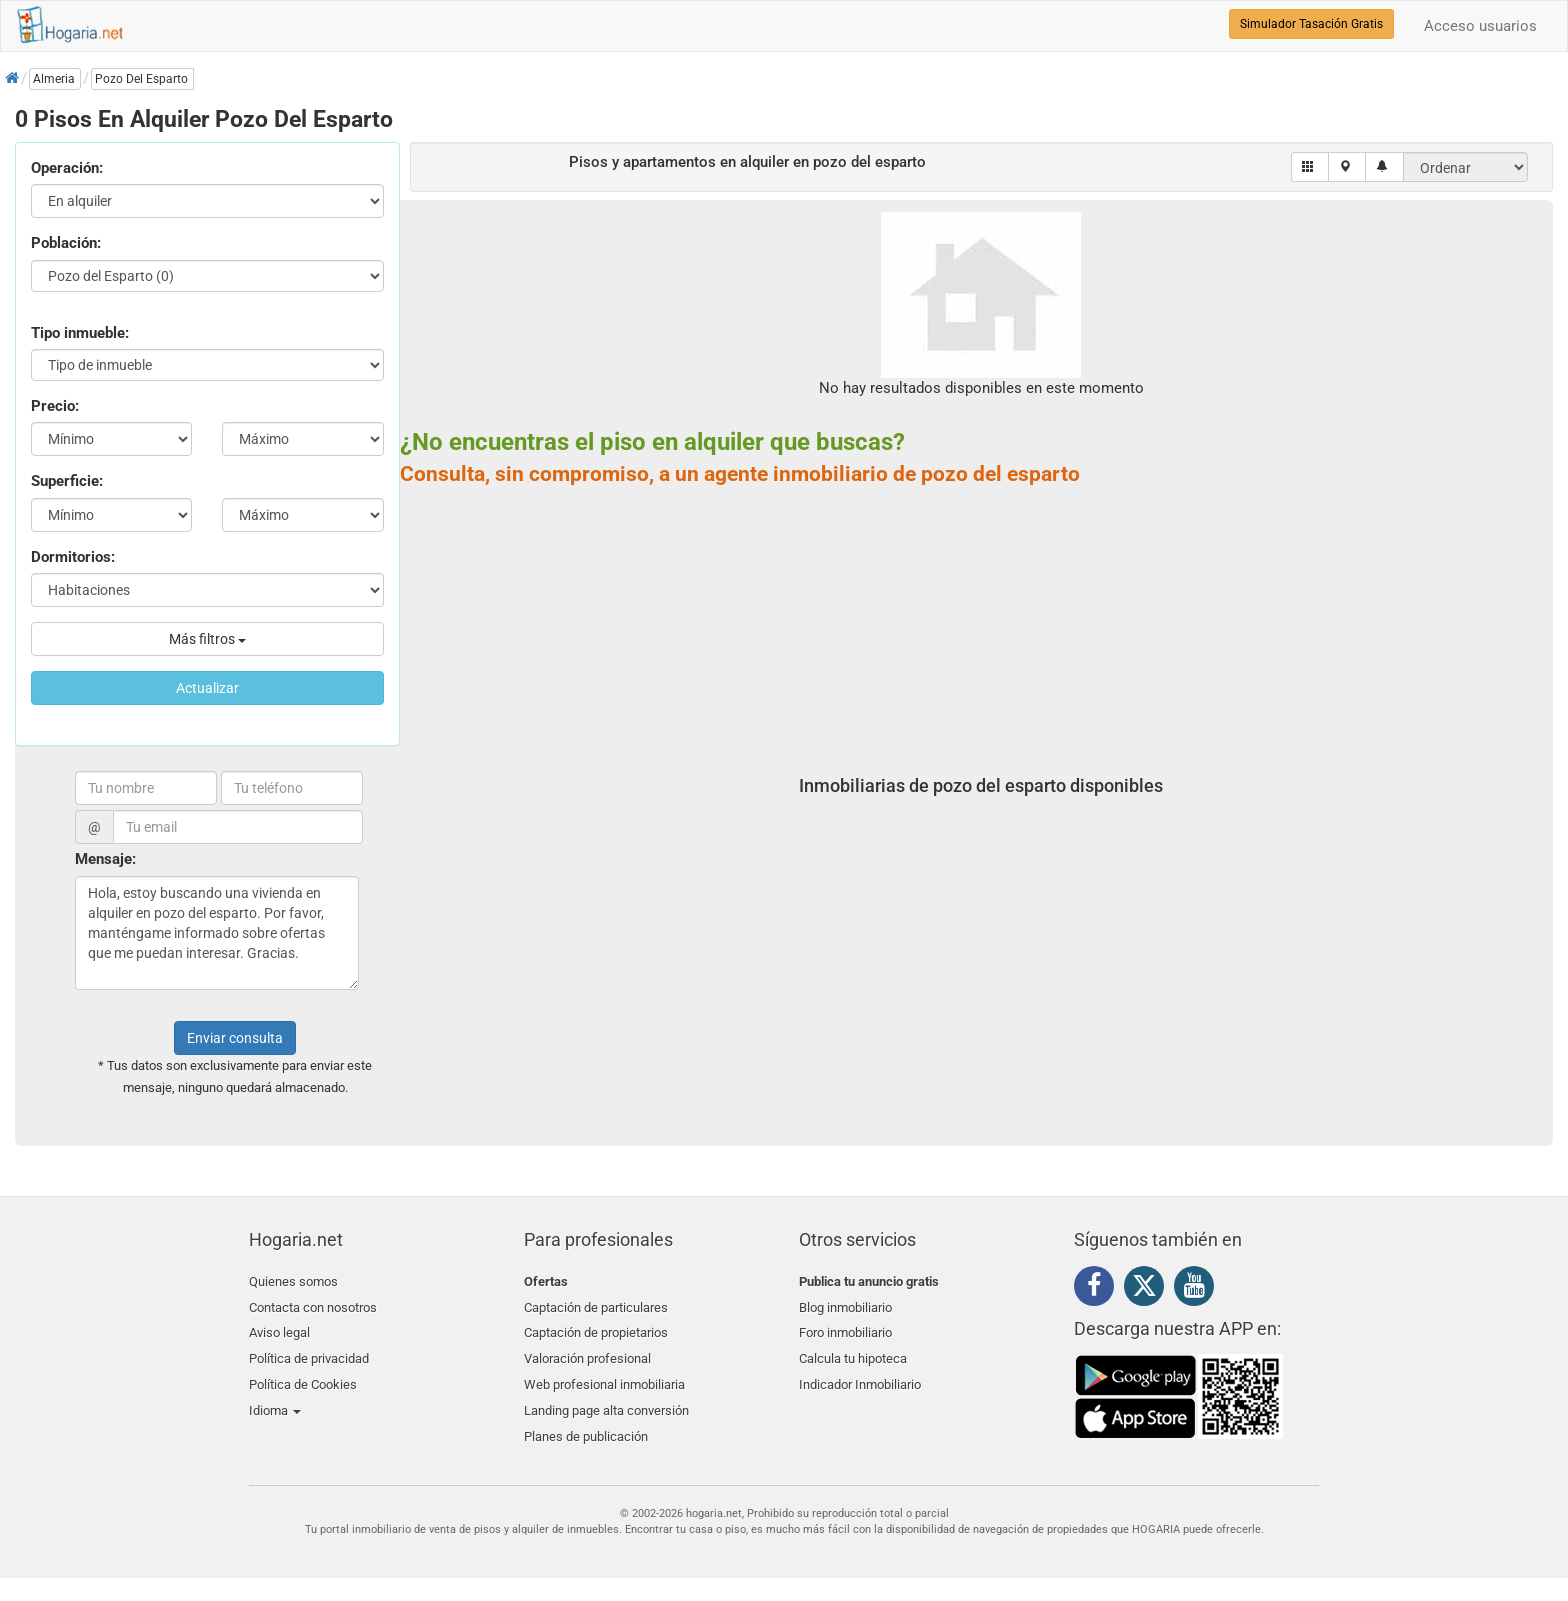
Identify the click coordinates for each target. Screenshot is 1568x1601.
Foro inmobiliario (845, 1328)
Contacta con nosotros (313, 1304)
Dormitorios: (73, 557)
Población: (66, 243)
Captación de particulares (596, 1304)
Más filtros (207, 639)
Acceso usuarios (1480, 26)
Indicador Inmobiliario (860, 1375)
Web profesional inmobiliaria (604, 1375)
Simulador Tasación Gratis (1311, 24)
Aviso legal (279, 1328)
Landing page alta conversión (606, 1398)
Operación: (67, 168)
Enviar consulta (235, 1038)
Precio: (55, 406)
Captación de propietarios (596, 1328)
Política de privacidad (309, 1351)
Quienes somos (293, 1281)
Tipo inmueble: (80, 333)
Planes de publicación (586, 1422)
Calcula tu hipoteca (853, 1351)
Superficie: (67, 481)
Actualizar (207, 688)
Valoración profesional (587, 1351)
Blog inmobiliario (845, 1304)
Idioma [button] (275, 1398)
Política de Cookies (303, 1375)
